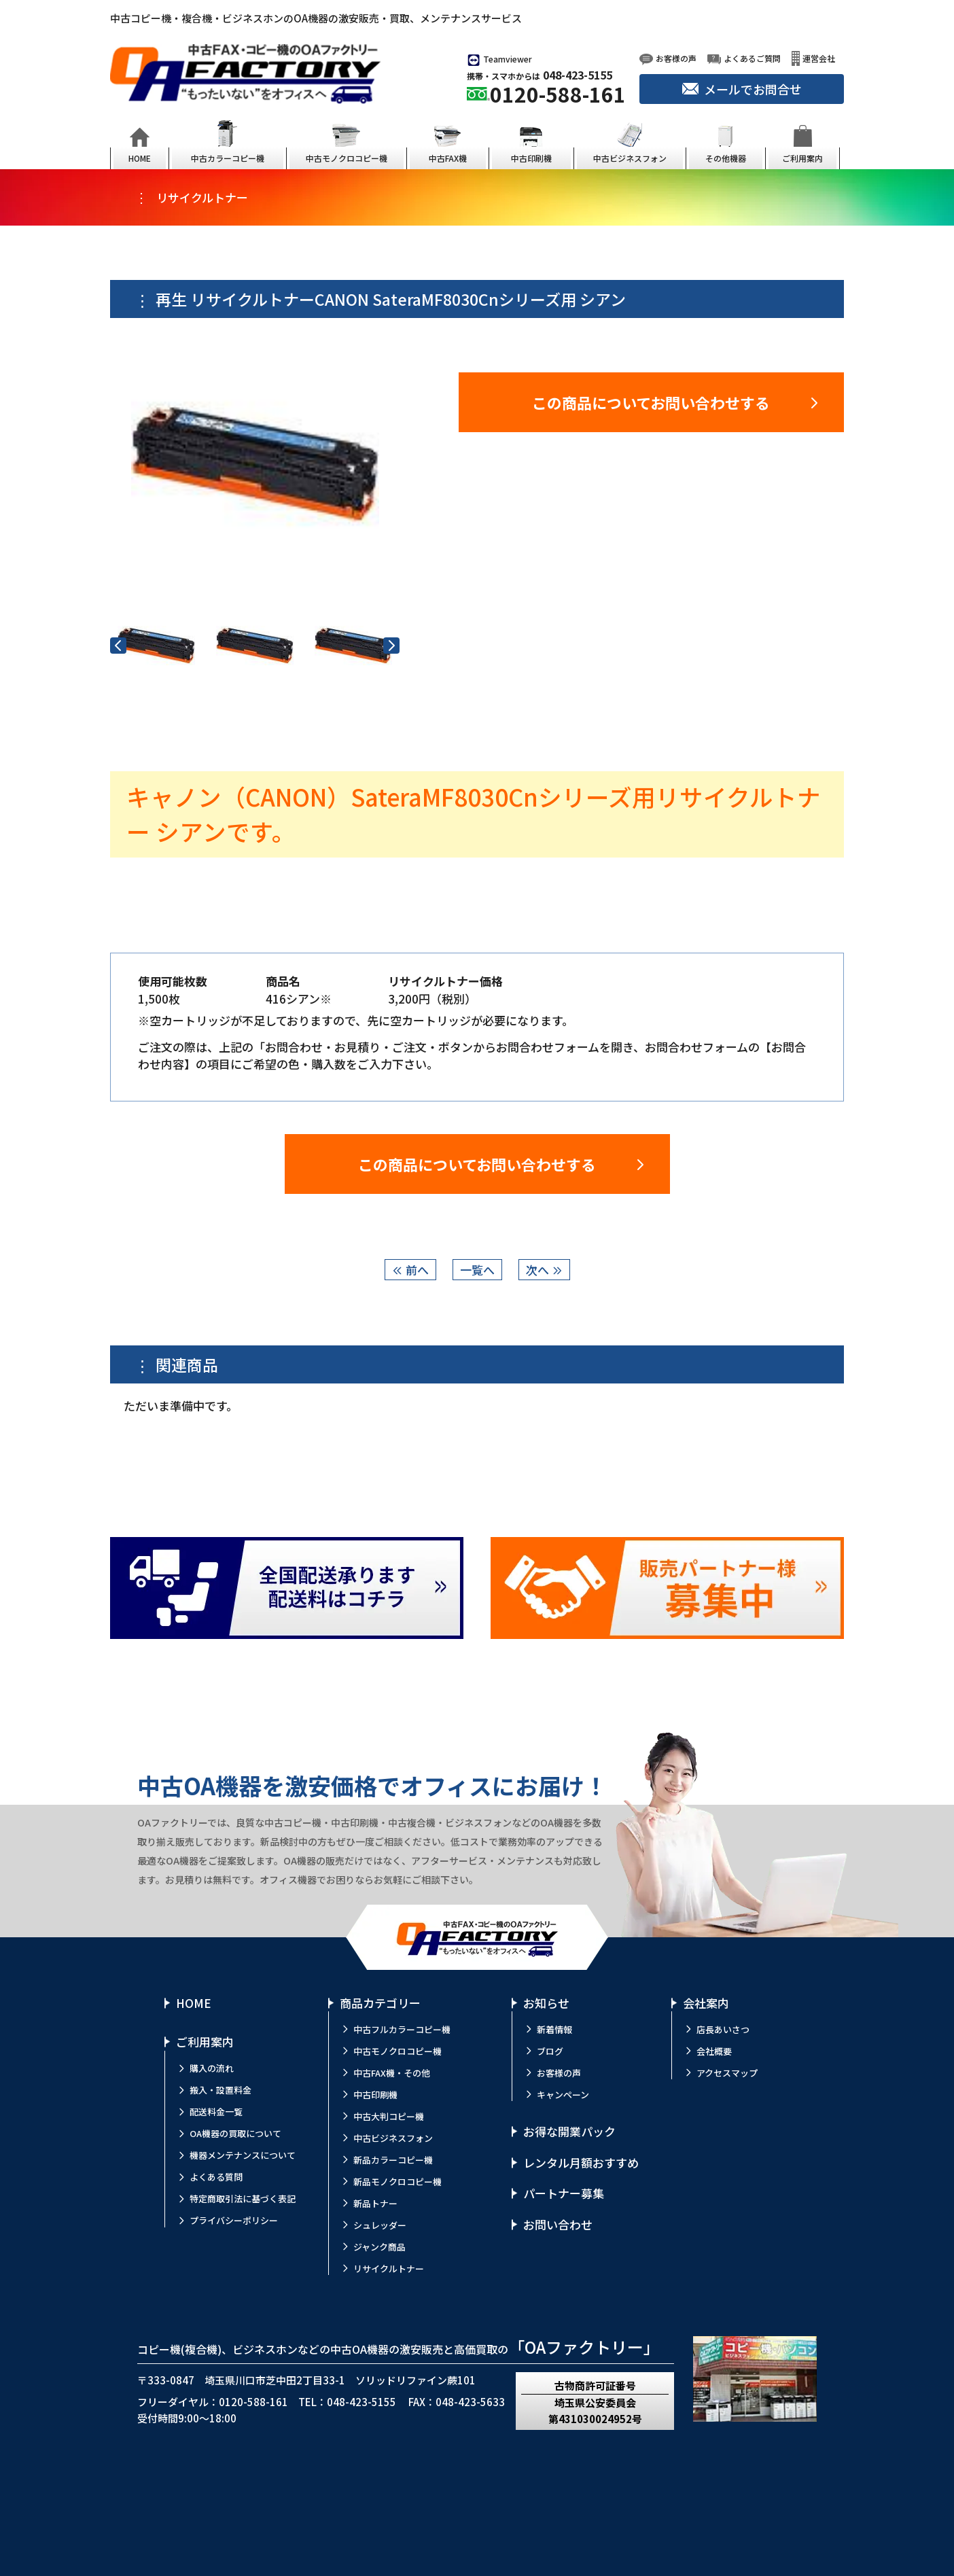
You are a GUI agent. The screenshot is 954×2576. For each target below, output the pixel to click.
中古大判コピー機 (388, 2116)
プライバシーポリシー (234, 2220)
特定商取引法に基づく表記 (243, 2198)
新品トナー (375, 2203)
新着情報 (554, 2029)
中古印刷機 (375, 2094)
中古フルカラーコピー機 (401, 2029)
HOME (193, 2002)
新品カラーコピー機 (393, 2159)
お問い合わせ (558, 2224)
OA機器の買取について (235, 2133)
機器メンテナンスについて (243, 2155)
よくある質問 (216, 2176)
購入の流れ (212, 2068)
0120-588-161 (558, 94)
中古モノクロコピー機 (397, 2051)
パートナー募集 (563, 2193)
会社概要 (714, 2051)
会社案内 (706, 2002)
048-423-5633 (470, 2402)
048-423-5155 (577, 75)
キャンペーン (563, 2094)
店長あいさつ (722, 2029)
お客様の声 (559, 2072)
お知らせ (546, 2002)
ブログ (550, 2051)
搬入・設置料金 (220, 2089)
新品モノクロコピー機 (397, 2181)
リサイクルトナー (388, 2268)
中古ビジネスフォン (393, 2138)
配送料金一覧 (216, 2111)
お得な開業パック (569, 2131)
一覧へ (477, 1269)
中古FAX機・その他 (391, 2072)
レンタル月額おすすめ (581, 2162)
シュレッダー (379, 2225)
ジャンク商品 (379, 2246)
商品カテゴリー (380, 2002)
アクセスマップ (727, 2072)
